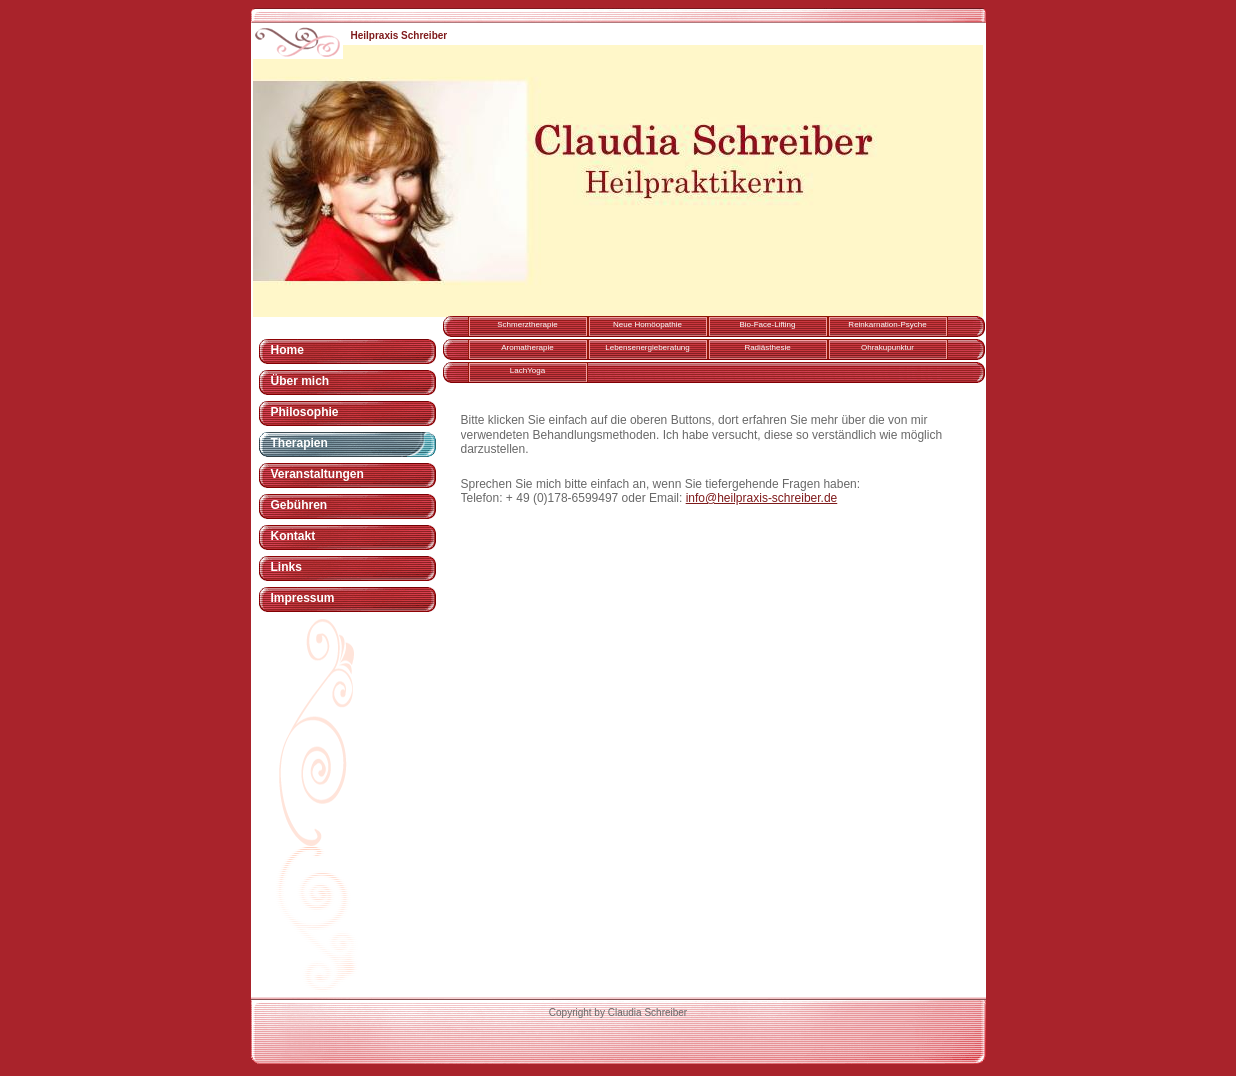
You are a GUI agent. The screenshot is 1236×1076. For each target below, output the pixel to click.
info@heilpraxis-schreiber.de (762, 498)
